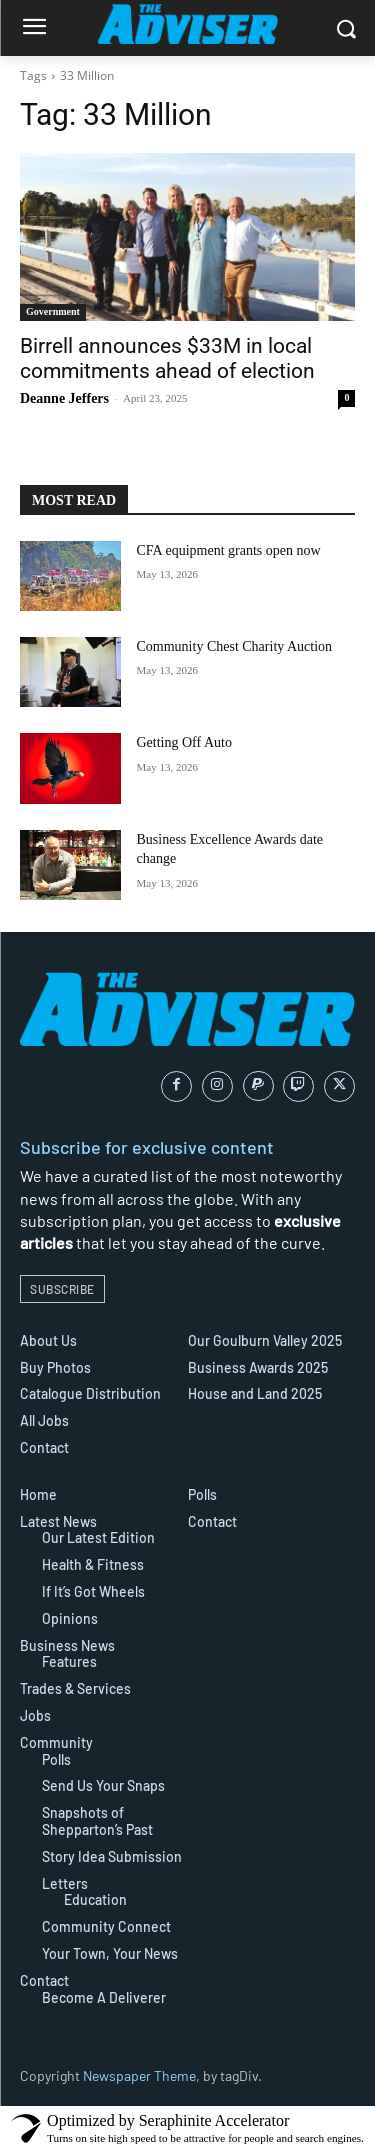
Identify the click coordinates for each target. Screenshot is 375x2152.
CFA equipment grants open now (229, 550)
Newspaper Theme (139, 2075)
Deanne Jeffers (64, 398)
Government (53, 311)
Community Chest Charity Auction (235, 646)
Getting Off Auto (184, 742)
